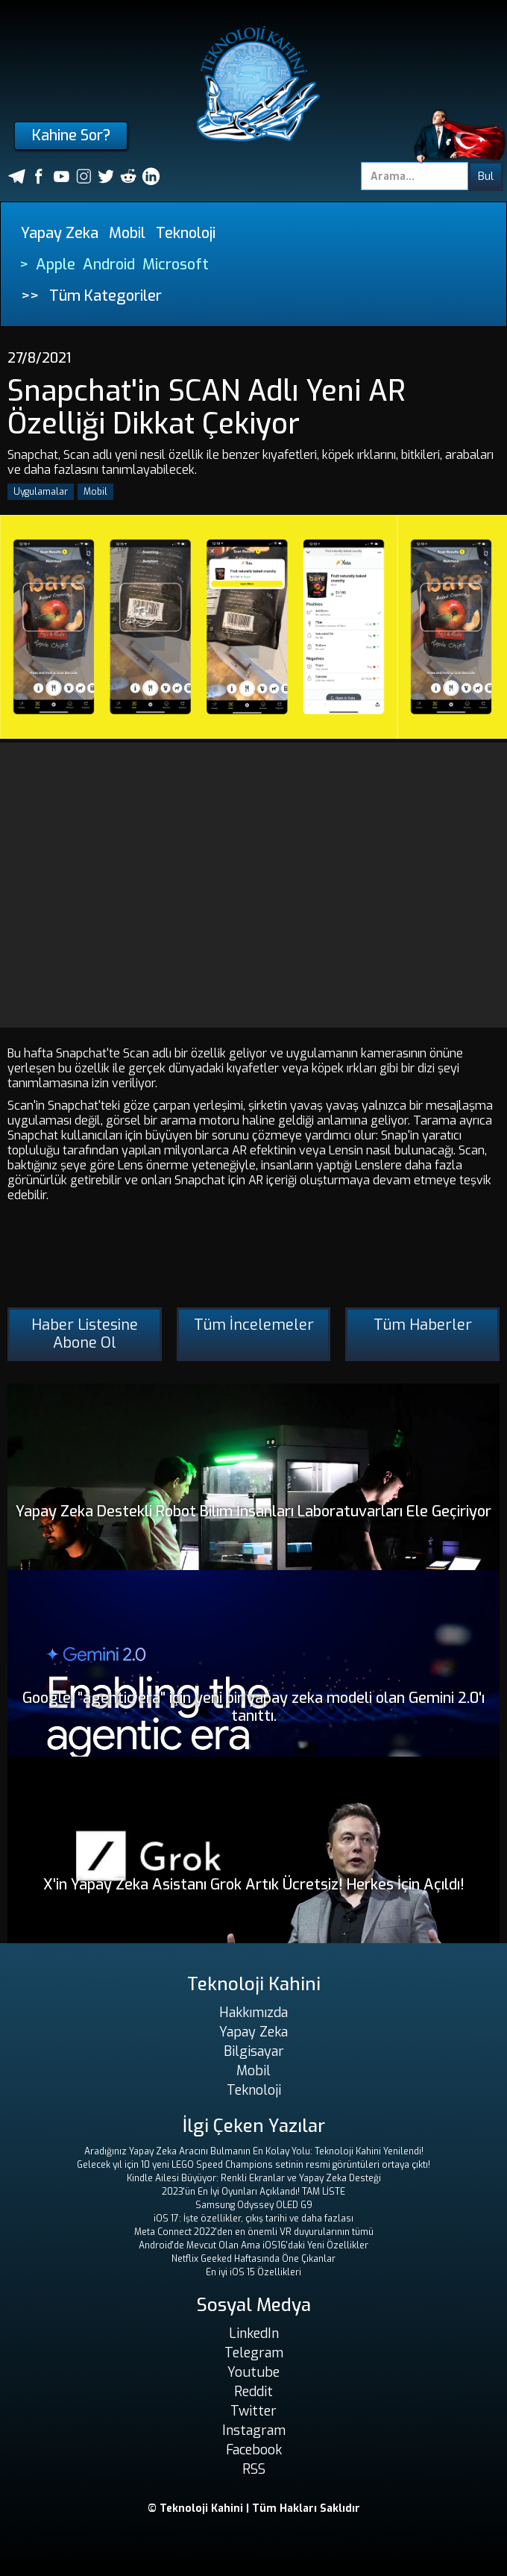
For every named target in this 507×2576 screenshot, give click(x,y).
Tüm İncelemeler (254, 1325)
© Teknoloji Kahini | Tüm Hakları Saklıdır (254, 2508)
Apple (55, 264)
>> (30, 296)
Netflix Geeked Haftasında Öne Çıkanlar (253, 2259)
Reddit (253, 2392)
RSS (253, 2469)
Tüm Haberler (423, 1325)
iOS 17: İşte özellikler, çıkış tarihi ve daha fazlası (253, 2219)
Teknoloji (185, 233)
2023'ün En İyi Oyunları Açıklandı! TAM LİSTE (253, 2192)
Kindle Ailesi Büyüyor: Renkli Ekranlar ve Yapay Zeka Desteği (254, 2178)
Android (109, 264)
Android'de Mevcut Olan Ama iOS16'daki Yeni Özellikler (253, 2245)
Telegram (253, 2353)
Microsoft (175, 264)
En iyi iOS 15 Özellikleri (253, 2272)
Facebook (254, 2450)
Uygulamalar (40, 492)
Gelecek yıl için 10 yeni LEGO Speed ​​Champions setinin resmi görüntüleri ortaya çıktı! (253, 2165)
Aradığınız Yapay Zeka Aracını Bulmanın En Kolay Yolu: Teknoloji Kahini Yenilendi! (253, 2151)
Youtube (253, 2372)
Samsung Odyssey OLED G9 (253, 2205)
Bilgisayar (254, 2051)
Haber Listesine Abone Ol (84, 1334)
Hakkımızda (253, 2013)
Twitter (253, 2411)
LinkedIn (254, 2333)
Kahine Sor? (71, 135)
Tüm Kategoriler (105, 296)
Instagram (254, 2430)
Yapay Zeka (59, 233)
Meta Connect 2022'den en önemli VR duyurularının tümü (254, 2232)
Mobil (127, 233)
